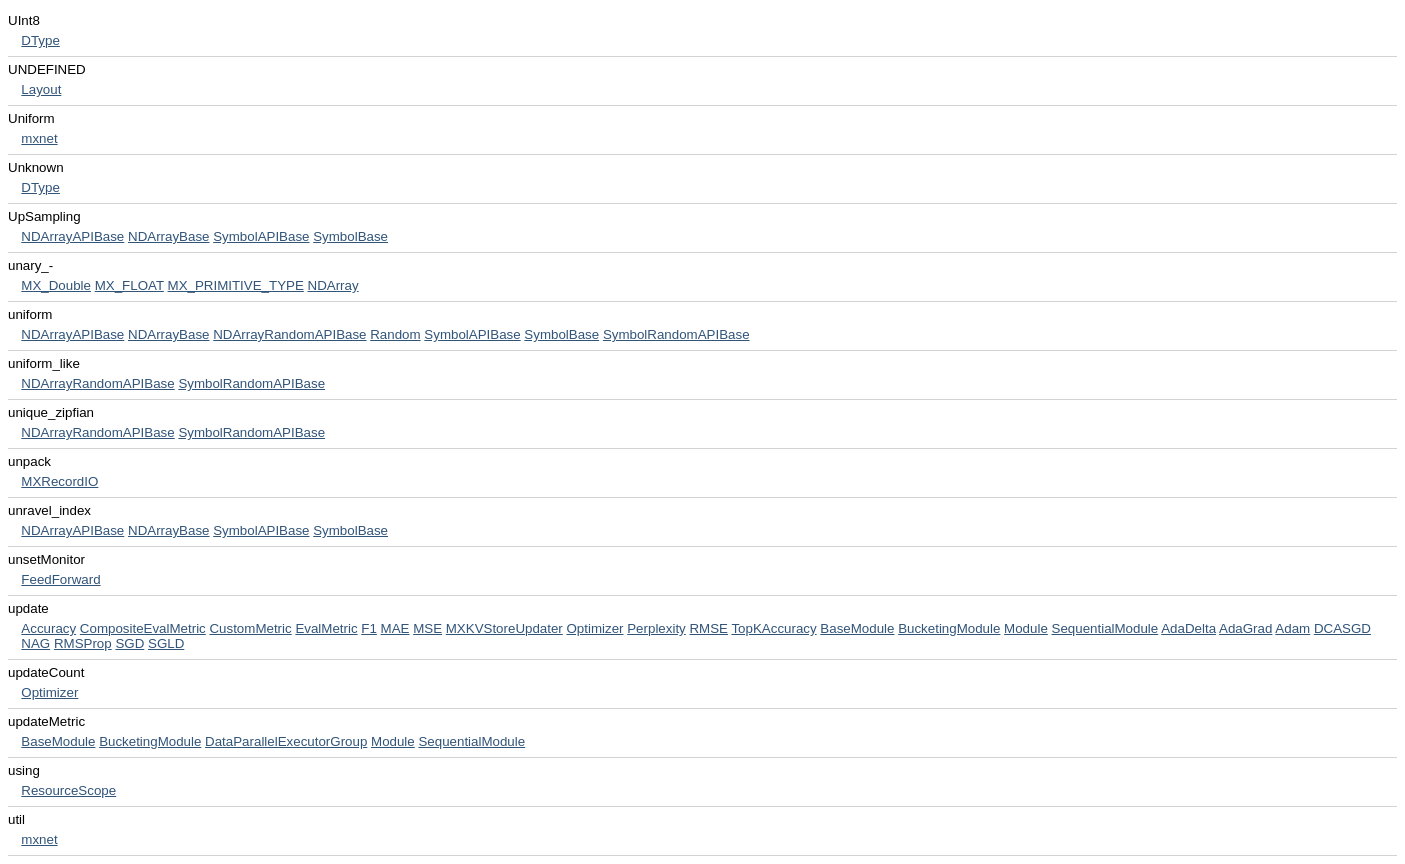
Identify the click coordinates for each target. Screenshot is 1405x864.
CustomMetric (250, 628)
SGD (129, 643)
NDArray (333, 285)
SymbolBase (350, 236)
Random (395, 334)
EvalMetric (326, 628)
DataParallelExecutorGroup (286, 741)
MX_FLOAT (129, 285)
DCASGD (1342, 628)
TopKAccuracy (773, 628)
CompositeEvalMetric (143, 628)
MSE (427, 628)
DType (40, 40)
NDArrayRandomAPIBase (289, 334)
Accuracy (48, 628)
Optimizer (595, 628)
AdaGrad (1245, 628)
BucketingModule (949, 628)
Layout (41, 89)
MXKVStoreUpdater (504, 628)
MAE (395, 628)
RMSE (708, 628)
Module (1026, 628)
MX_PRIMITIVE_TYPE (236, 285)
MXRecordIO (59, 481)
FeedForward (60, 579)
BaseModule (857, 628)
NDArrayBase (168, 236)
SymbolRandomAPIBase (676, 334)
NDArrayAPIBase (72, 236)
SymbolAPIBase (261, 236)
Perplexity (656, 628)
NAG (35, 643)
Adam (1292, 628)
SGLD (166, 643)
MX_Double (56, 285)
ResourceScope (68, 790)
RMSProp (83, 643)
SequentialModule (1105, 628)
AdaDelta (1188, 628)
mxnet (39, 138)
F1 (369, 628)
